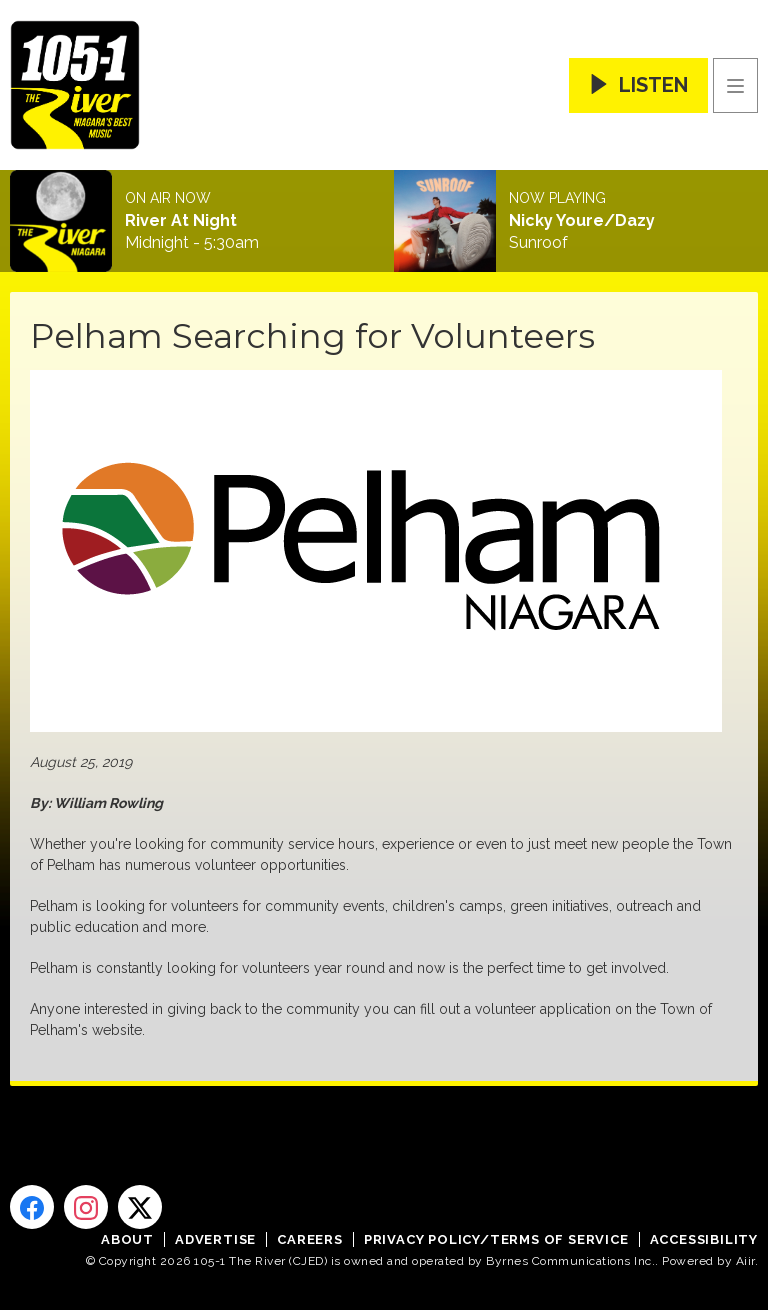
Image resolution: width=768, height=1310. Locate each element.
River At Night (181, 221)
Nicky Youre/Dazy (582, 221)
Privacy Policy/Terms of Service (496, 1239)
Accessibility (704, 1239)
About (127, 1239)
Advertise (215, 1239)
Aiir (745, 1261)
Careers (310, 1239)
